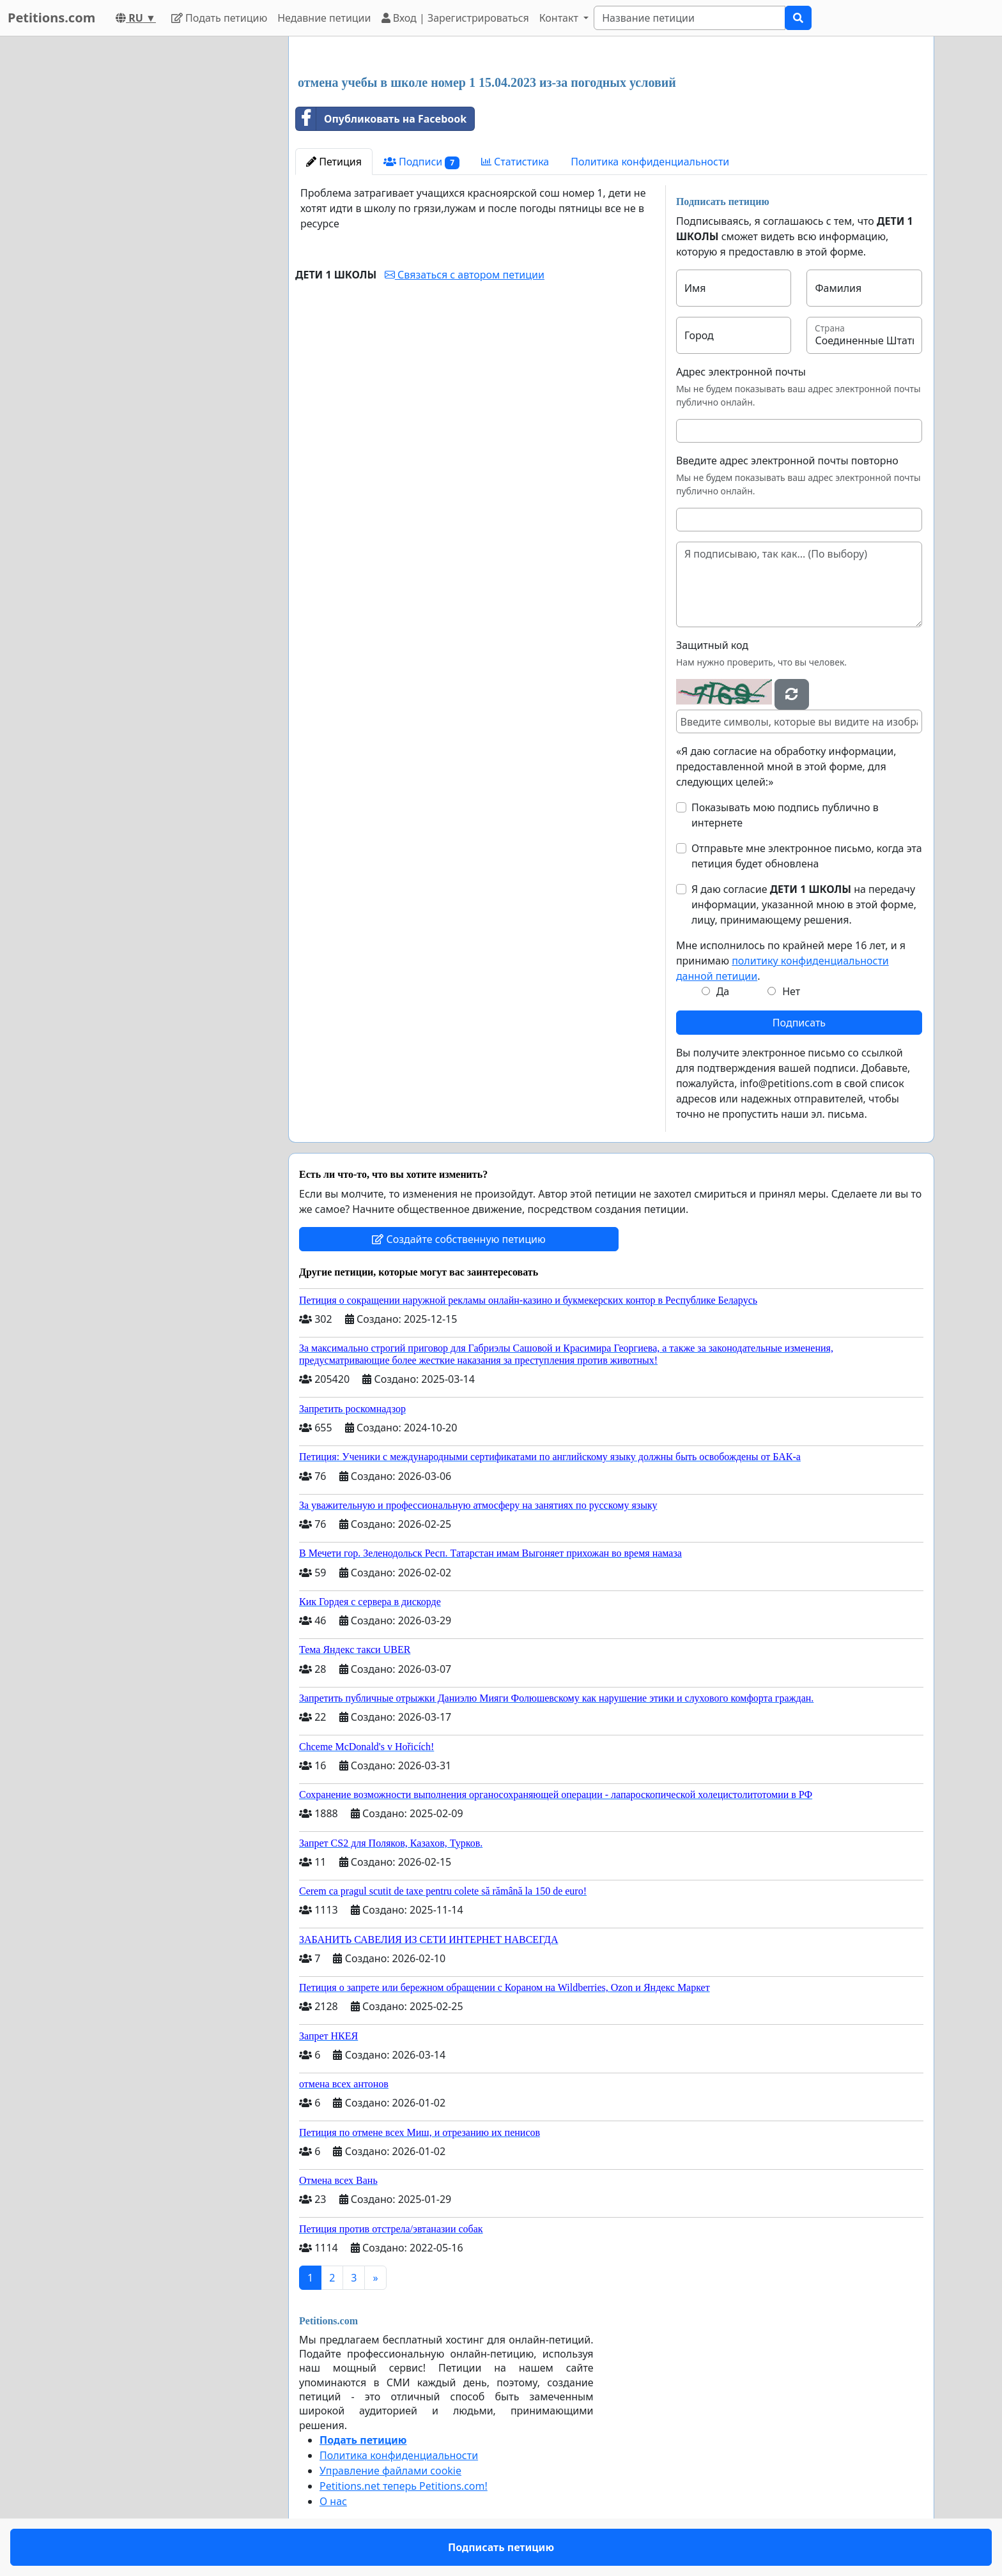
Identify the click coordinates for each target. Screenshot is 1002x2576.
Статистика (515, 162)
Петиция (334, 162)
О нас (333, 2501)
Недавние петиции (324, 18)
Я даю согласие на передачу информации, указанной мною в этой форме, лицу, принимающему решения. (803, 904)
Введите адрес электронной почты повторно (787, 460)
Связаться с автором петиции (464, 275)
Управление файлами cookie (390, 2471)
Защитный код (712, 645)
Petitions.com (51, 17)
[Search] (689, 18)
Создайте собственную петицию (458, 1239)
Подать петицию (219, 18)
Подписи (421, 162)
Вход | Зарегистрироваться (455, 18)
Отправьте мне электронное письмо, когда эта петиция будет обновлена (806, 856)
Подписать (799, 1023)
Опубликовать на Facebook (381, 118)
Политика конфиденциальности (650, 162)
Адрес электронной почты (741, 372)
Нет (791, 991)
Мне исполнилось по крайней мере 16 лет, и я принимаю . (791, 960)
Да (723, 991)
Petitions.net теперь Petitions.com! (404, 2486)
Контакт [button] (560, 18)
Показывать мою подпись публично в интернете (785, 815)
